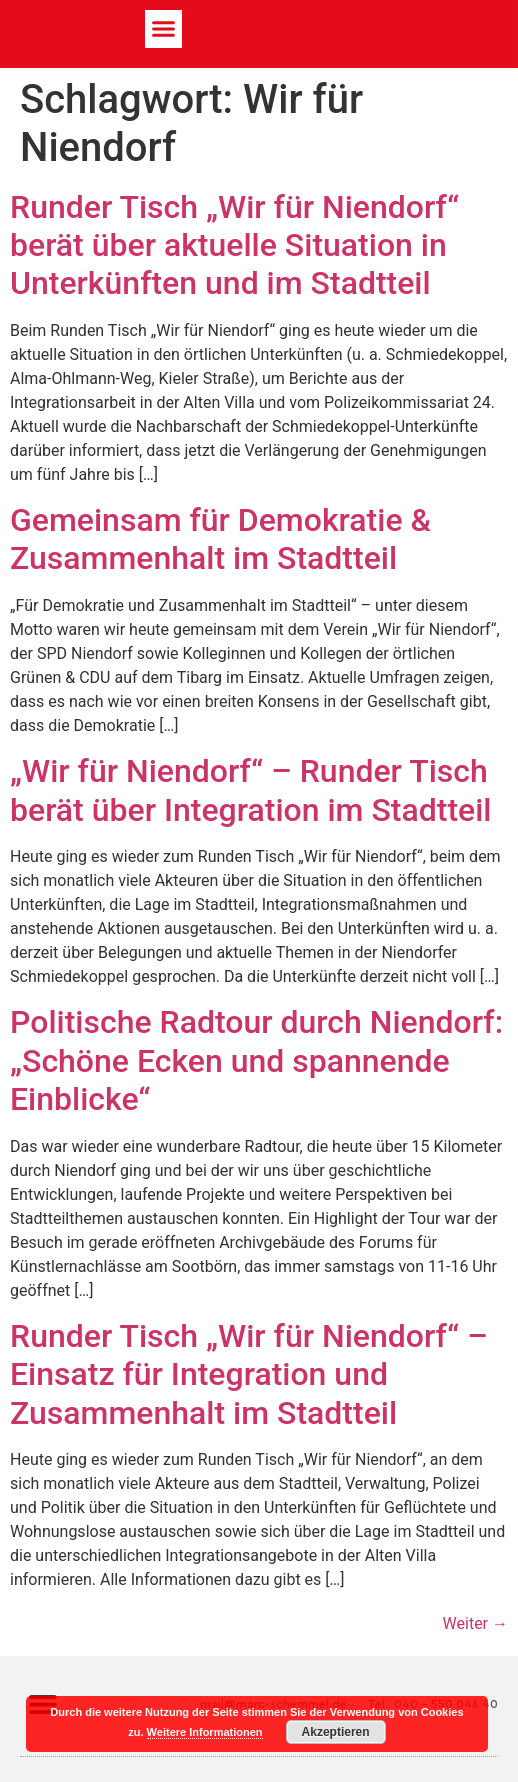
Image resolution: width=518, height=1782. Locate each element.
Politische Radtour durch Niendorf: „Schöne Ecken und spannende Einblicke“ (256, 1060)
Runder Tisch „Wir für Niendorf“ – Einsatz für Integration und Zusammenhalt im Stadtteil (249, 1374)
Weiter (475, 1623)
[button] (164, 29)
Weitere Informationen (205, 1732)
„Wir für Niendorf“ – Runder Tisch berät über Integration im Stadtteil (251, 790)
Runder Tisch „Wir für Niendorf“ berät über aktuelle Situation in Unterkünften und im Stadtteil (234, 245)
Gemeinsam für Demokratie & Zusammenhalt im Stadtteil (220, 539)
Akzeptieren (336, 1732)
